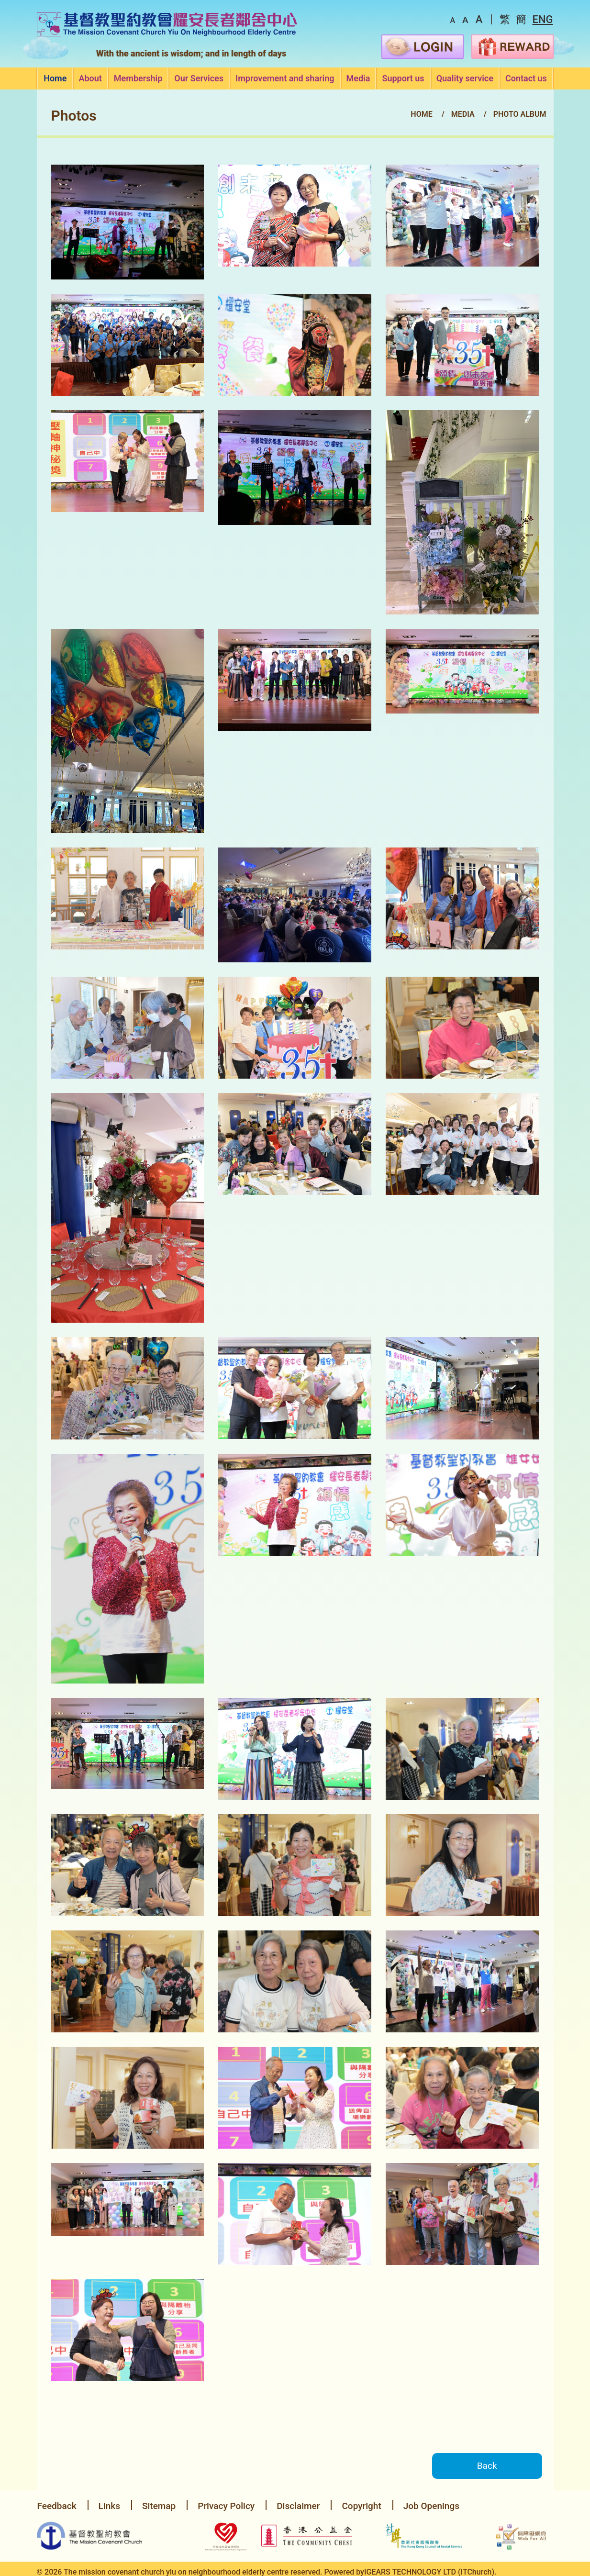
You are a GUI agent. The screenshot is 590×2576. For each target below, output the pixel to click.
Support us (403, 79)
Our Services (198, 79)
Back (484, 2465)
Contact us (526, 79)
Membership (138, 79)
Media (358, 79)
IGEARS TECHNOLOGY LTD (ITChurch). (430, 2568)
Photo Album (519, 114)
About (89, 79)
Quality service (464, 79)
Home (55, 79)
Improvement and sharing (284, 79)
